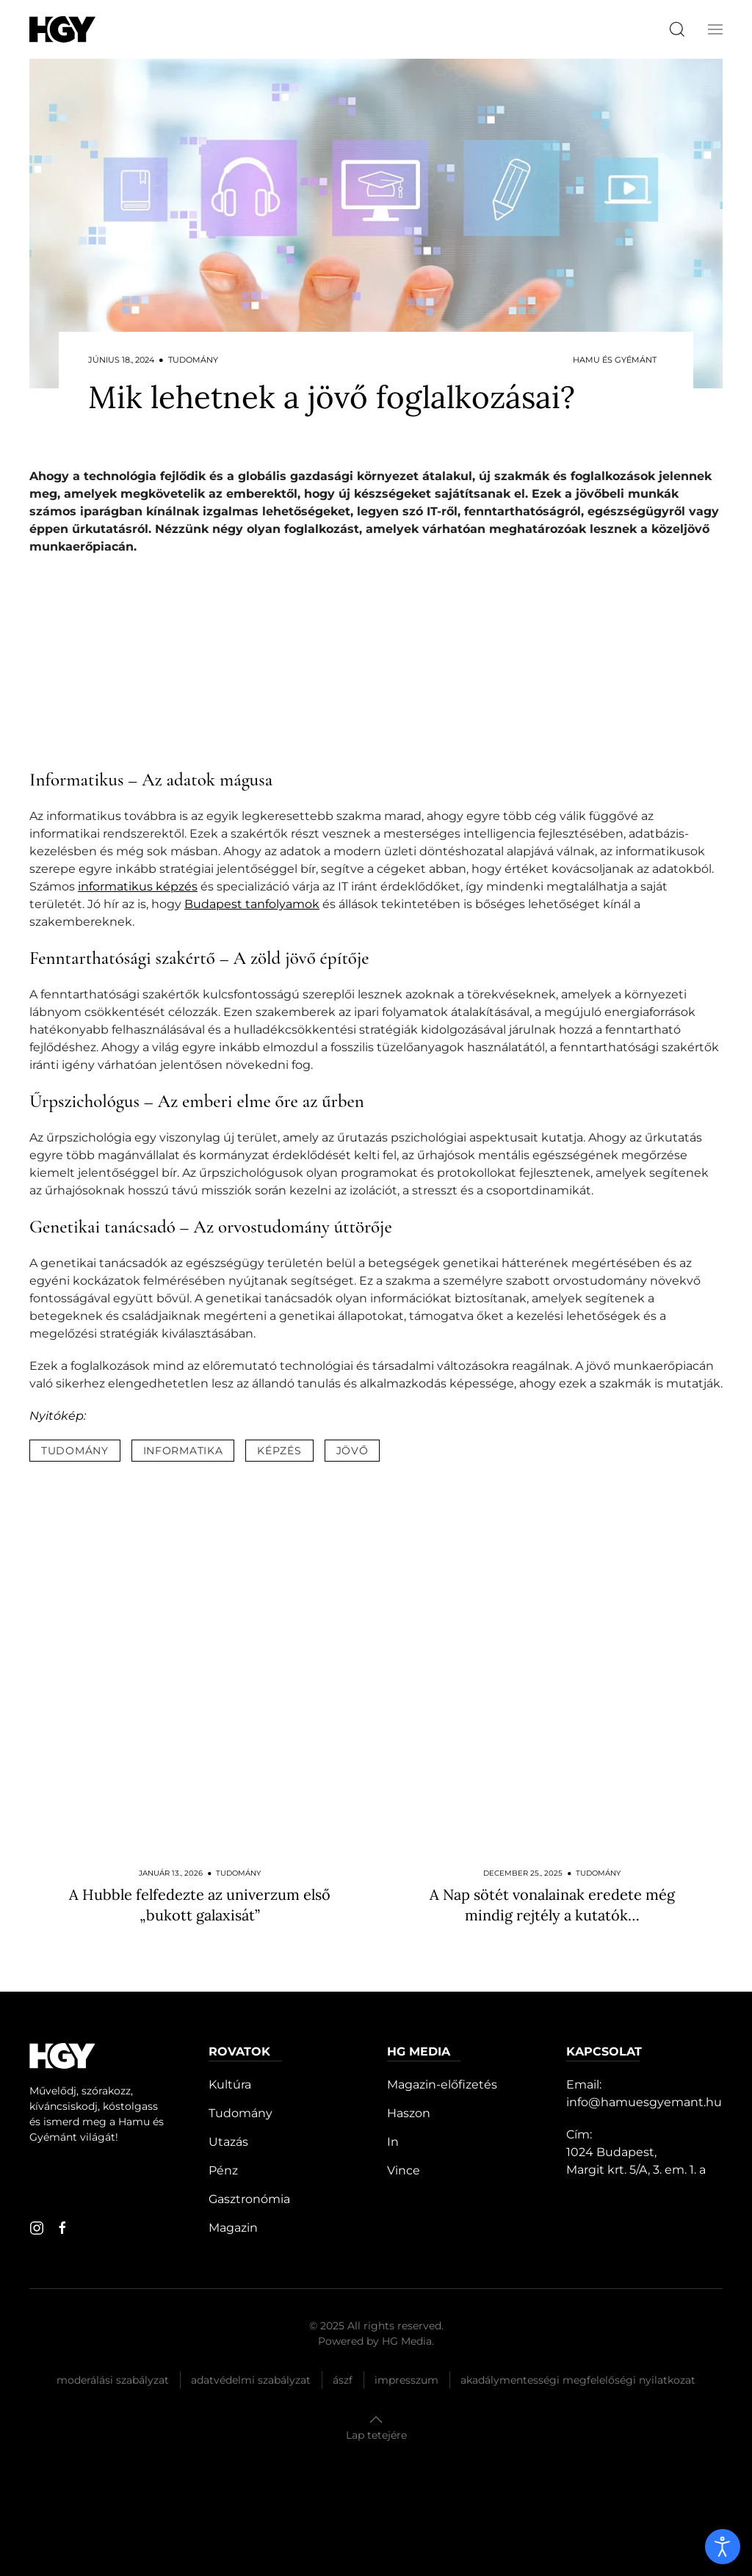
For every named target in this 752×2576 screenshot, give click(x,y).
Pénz (223, 2170)
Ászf (342, 2380)
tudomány (75, 1450)
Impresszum (406, 2380)
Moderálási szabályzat (113, 2380)
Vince (403, 2170)
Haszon (408, 2113)
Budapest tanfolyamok (251, 904)
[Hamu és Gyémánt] (62, 29)
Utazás (228, 2142)
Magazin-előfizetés (442, 2084)
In (393, 2142)
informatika (183, 1450)
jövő (352, 1450)
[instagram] (36, 2228)
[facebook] (62, 2228)
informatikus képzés (138, 886)
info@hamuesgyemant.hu (644, 2102)
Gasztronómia (249, 2199)
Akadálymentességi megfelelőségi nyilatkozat (577, 2380)
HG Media (407, 2341)
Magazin (233, 2228)
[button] (715, 29)
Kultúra (230, 2084)
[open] (722, 2546)
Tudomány (240, 2113)
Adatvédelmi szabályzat (251, 2380)
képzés (279, 1450)
